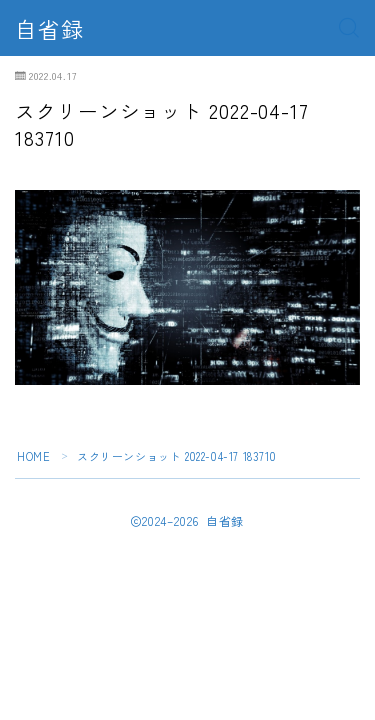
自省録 (49, 28)
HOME (33, 456)
